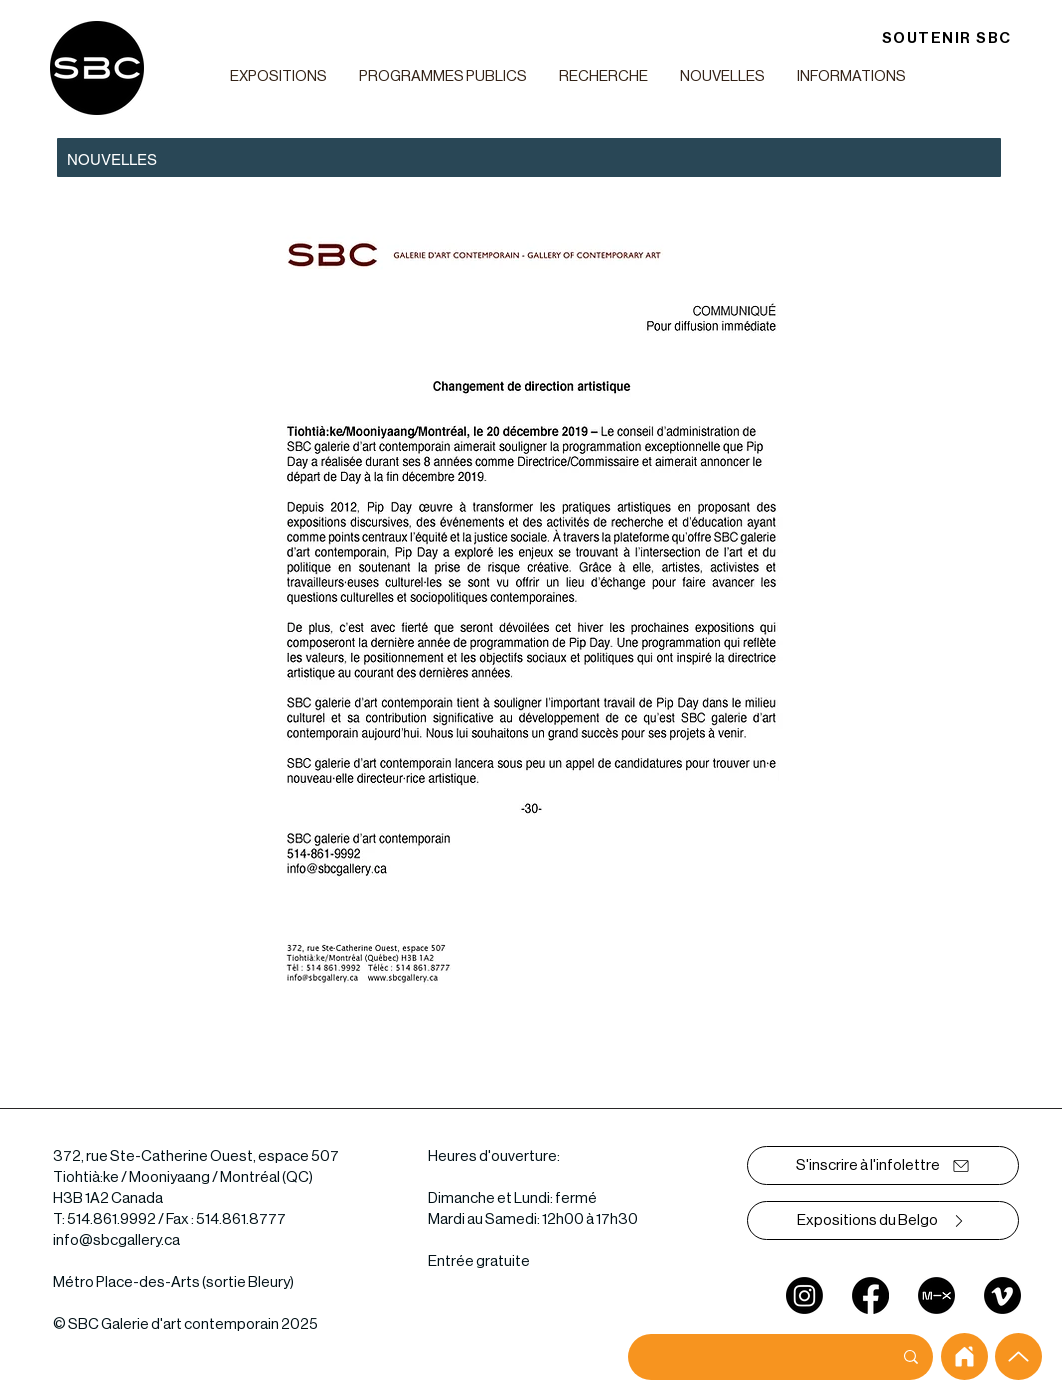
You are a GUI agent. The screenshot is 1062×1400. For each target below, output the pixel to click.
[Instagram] (804, 1295)
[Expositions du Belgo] (883, 1220)
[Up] (1018, 1356)
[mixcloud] (936, 1295)
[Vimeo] (1002, 1295)
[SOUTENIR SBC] (946, 38)
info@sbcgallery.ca (116, 1240)
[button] (278, 76)
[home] (964, 1356)
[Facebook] (870, 1295)
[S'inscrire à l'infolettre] (883, 1165)
